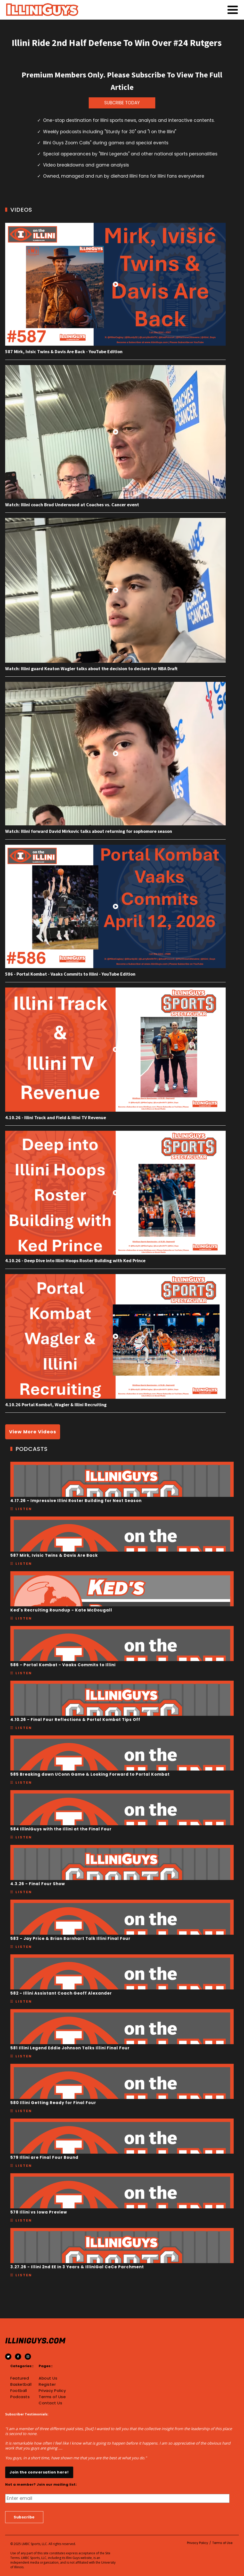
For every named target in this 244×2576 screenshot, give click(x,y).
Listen (23, 1508)
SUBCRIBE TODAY (122, 103)
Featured (19, 2378)
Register (47, 2384)
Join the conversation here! (39, 2472)
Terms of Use (52, 2396)
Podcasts (20, 2396)
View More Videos (32, 1431)
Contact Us (50, 2403)
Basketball (20, 2384)
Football (18, 2390)
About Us (48, 2378)
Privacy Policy (52, 2390)
